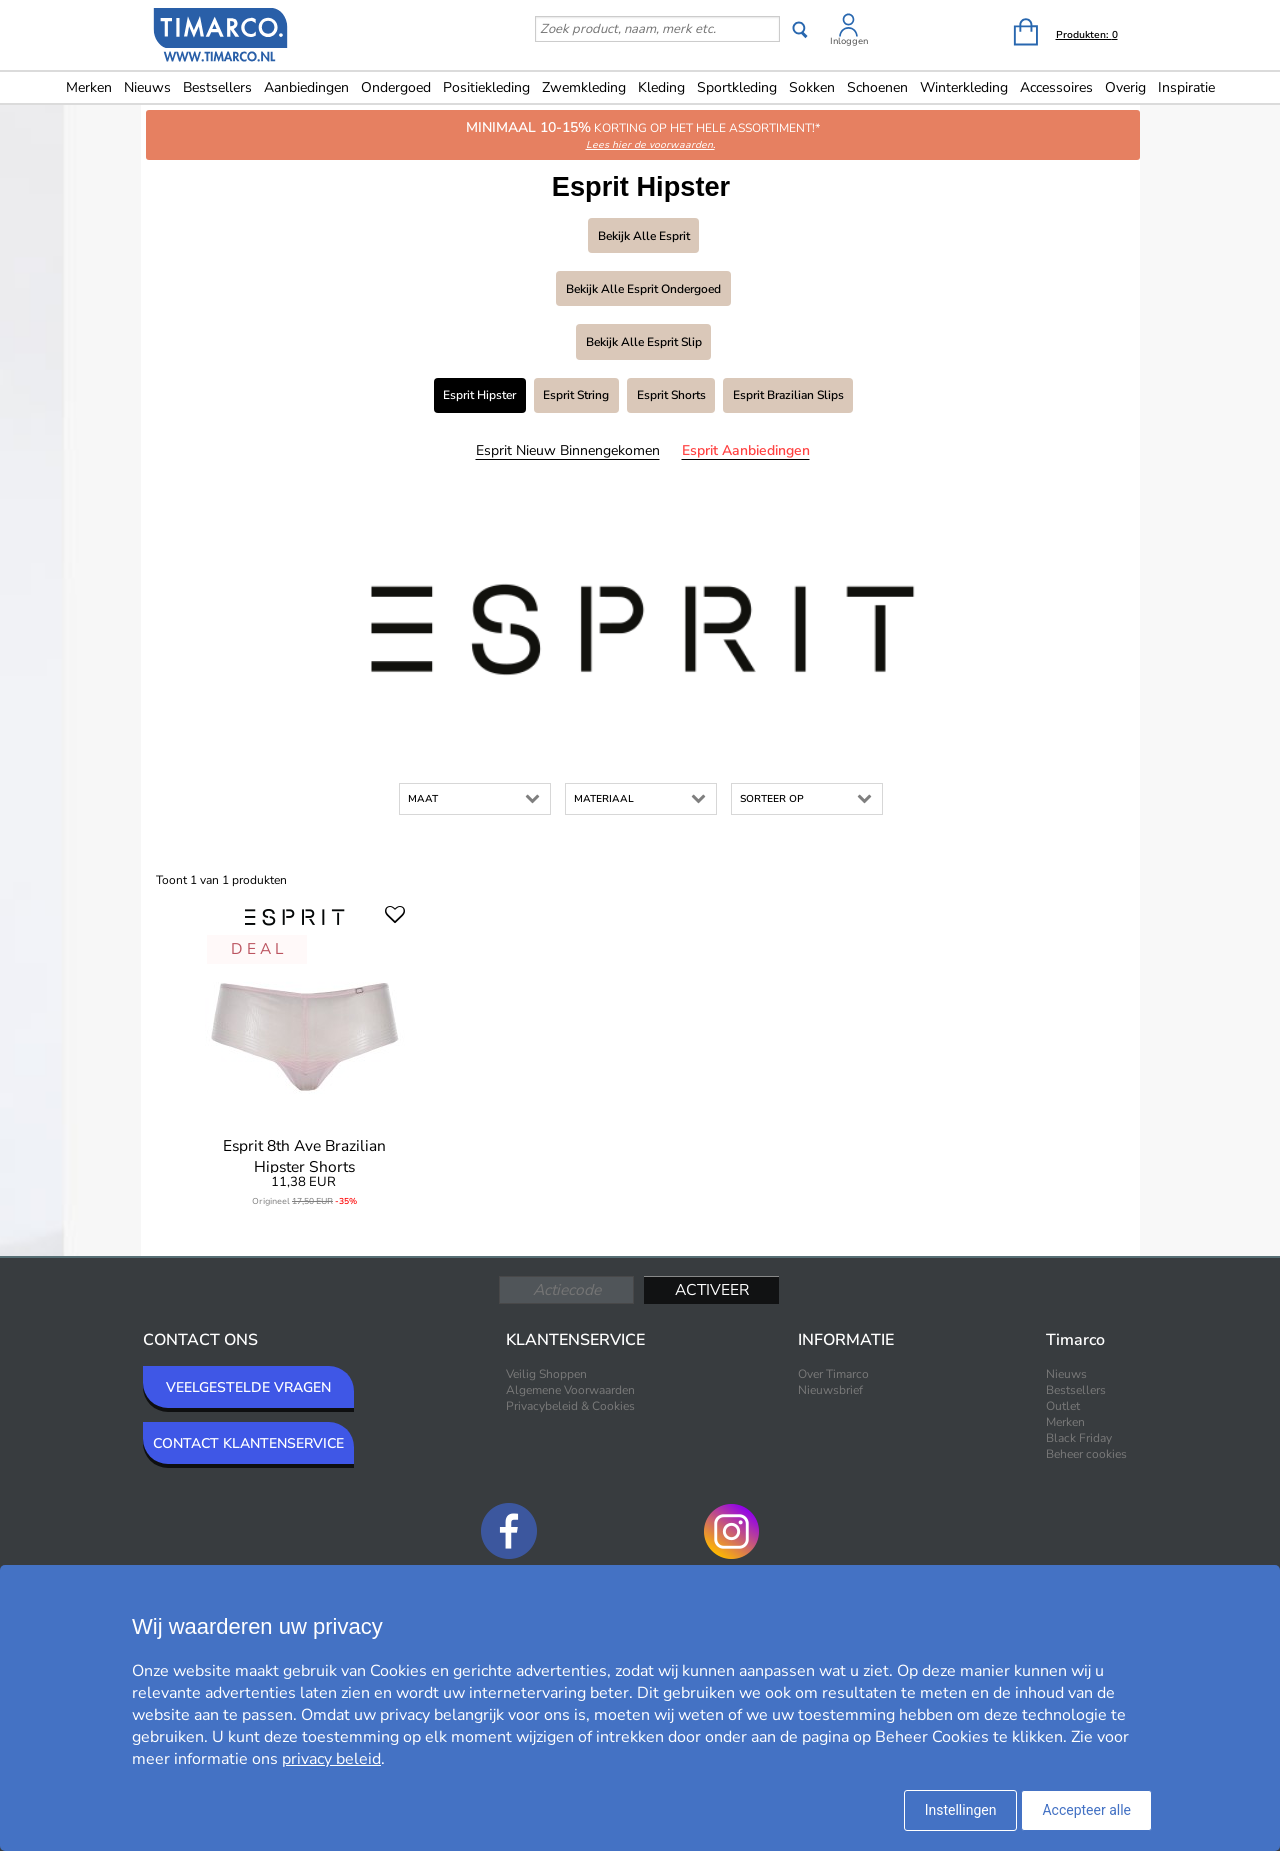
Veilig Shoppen (546, 1374)
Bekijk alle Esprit (644, 236)
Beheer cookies (1086, 1454)
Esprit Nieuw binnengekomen (568, 450)
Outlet (1063, 1406)
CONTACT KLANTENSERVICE (248, 1443)
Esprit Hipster (479, 395)
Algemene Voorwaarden (570, 1390)
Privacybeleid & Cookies (570, 1406)
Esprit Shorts (671, 395)
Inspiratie (1186, 87)
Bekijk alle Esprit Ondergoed (643, 289)
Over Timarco (833, 1374)
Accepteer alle (1086, 1810)
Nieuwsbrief (830, 1390)
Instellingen (961, 1810)
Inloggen (849, 41)
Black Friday (1079, 1438)
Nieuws (147, 87)
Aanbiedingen (306, 87)
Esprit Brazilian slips (788, 395)
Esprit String (576, 395)
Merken (89, 87)
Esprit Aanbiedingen (746, 450)
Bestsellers (217, 87)
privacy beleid (331, 1759)
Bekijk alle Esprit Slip (644, 342)
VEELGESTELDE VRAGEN (248, 1387)
